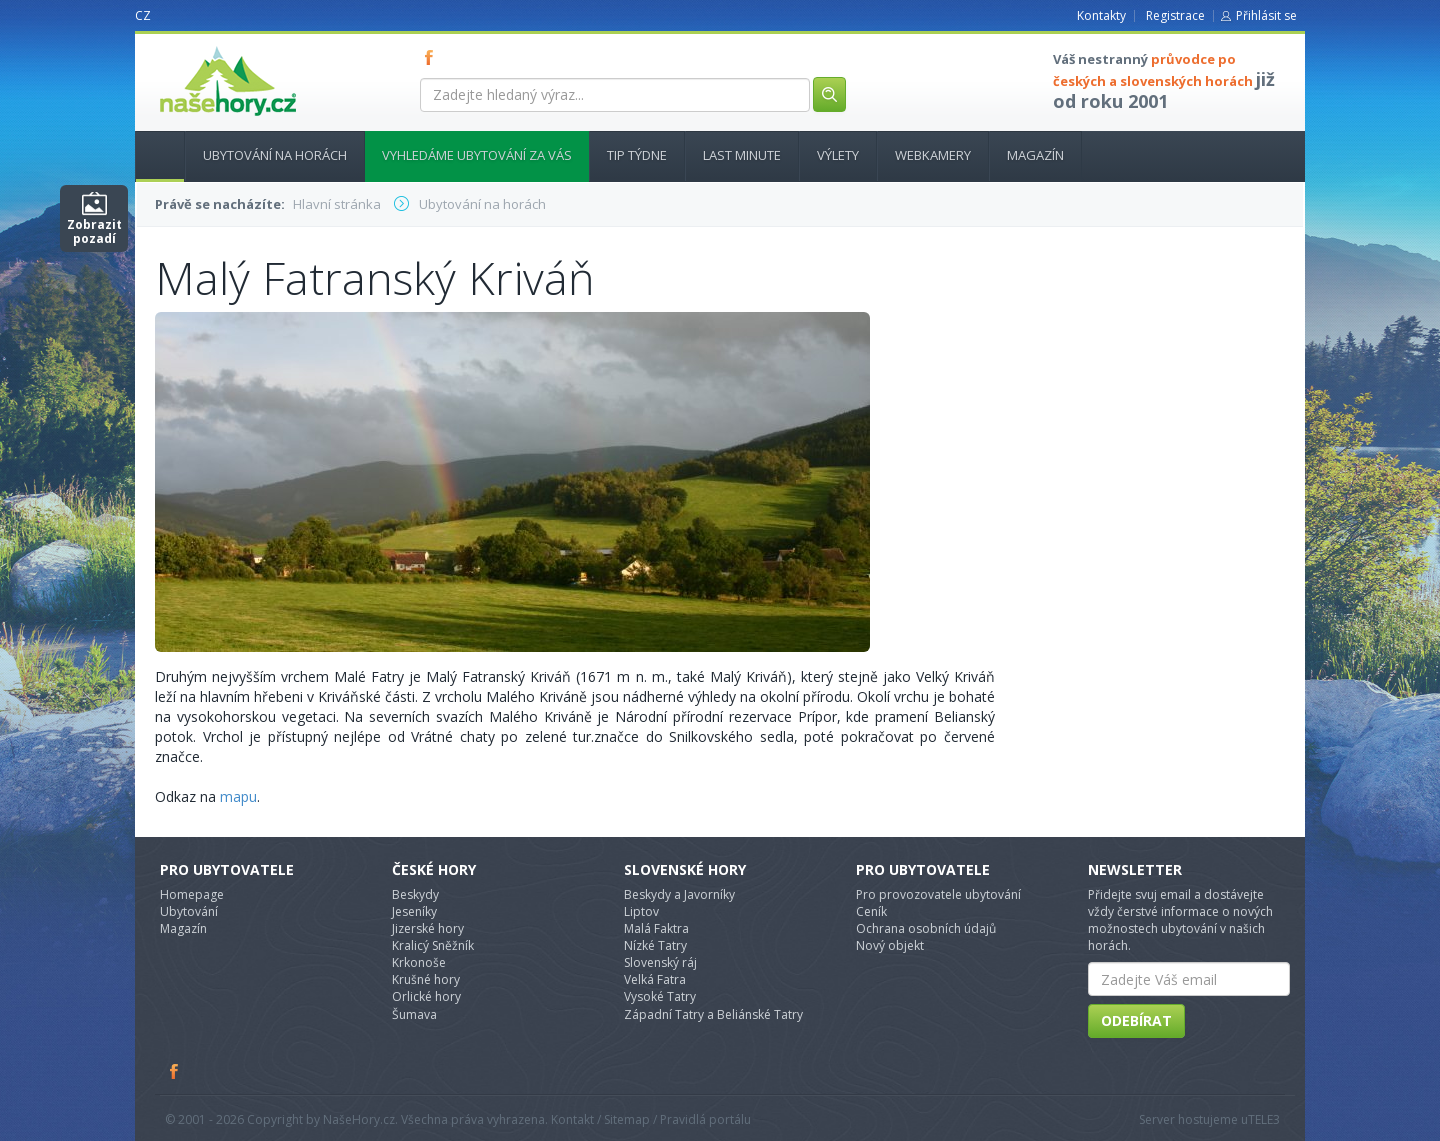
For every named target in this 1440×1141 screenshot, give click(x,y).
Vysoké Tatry (660, 996)
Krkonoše (419, 962)
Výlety (838, 155)
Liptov (641, 911)
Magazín (1035, 155)
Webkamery (933, 155)
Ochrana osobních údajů (926, 928)
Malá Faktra (656, 928)
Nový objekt (890, 945)
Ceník (871, 911)
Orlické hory (426, 996)
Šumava (414, 1014)
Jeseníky (414, 911)
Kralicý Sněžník (433, 945)
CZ (143, 15)
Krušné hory (426, 979)
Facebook (175, 1071)
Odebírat (1136, 1020)
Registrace (1175, 15)
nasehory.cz (192, 46)
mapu (238, 796)
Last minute (742, 155)
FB (433, 57)
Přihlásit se (1266, 15)
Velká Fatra (655, 979)
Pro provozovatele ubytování (938, 894)
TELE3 (1264, 1119)
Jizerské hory (428, 928)
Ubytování (189, 911)
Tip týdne (637, 155)
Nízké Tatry (655, 945)
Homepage (192, 894)
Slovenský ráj (660, 962)
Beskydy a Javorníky (679, 894)
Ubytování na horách (275, 155)
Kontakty (1101, 15)
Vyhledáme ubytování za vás (477, 155)
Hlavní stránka (152, 155)
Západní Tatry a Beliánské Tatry (713, 1014)
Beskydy (415, 894)
